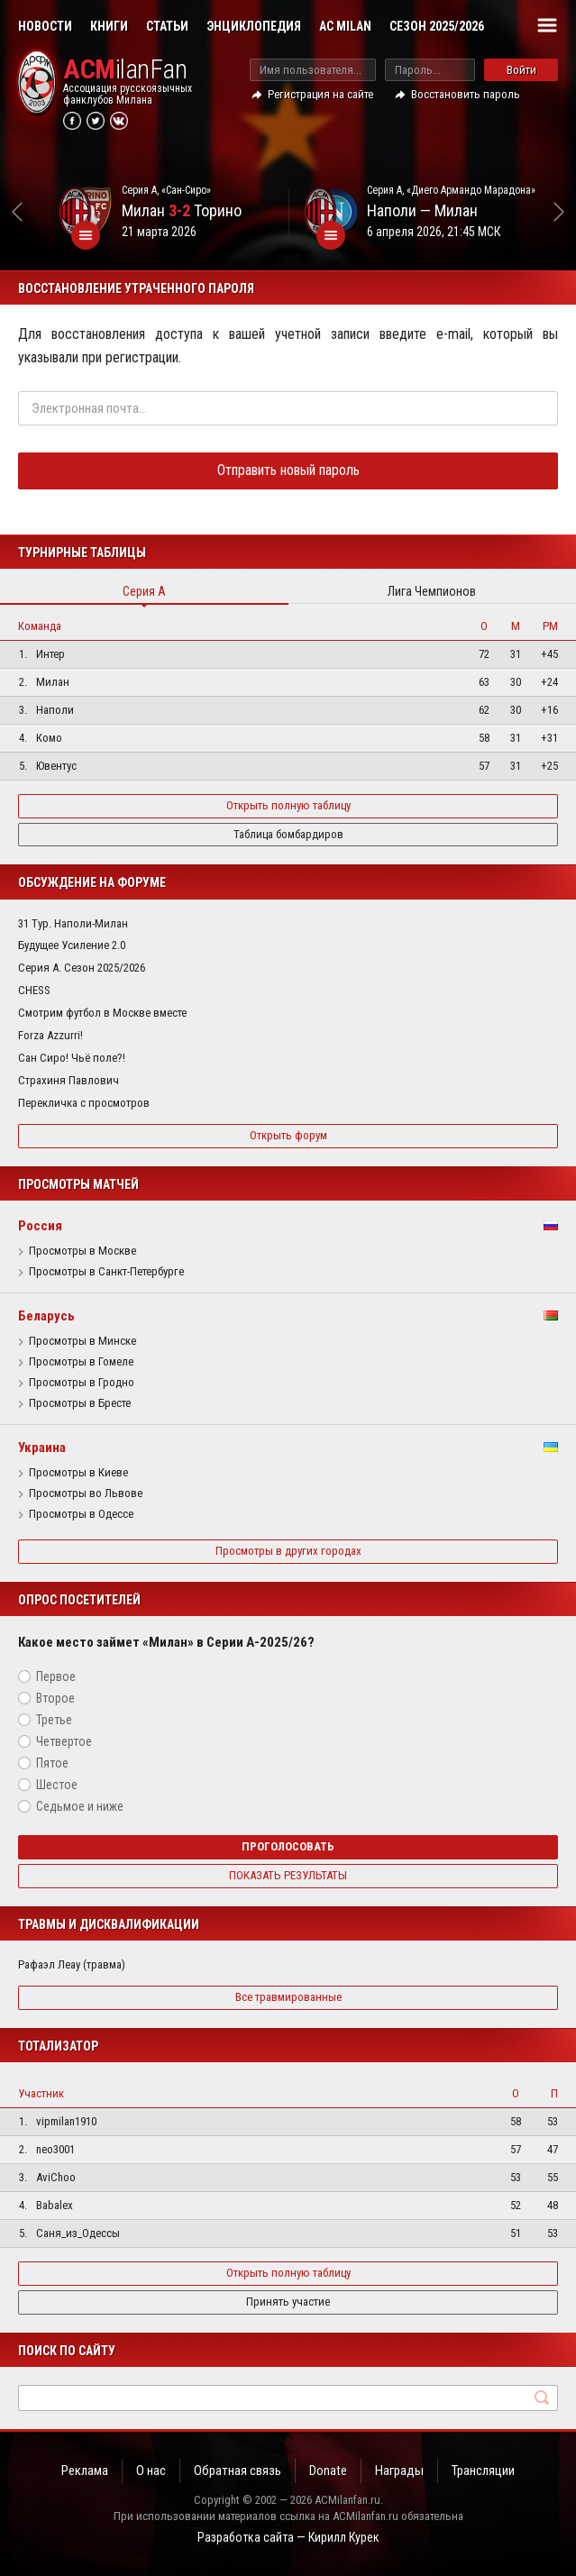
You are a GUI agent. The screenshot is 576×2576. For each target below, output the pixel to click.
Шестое (57, 1784)
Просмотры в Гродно (81, 1382)
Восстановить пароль (465, 94)
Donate (328, 2470)
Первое (56, 1676)
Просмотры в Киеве (78, 1472)
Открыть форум (288, 1135)
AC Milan (345, 26)
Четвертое (64, 1741)
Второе (55, 1698)
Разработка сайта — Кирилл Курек (288, 2537)
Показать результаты (288, 1875)
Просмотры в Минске (82, 1341)
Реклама (84, 2470)
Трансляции (483, 2470)
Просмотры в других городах (288, 1550)
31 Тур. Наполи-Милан (73, 923)
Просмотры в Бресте (80, 1403)
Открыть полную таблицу (288, 805)
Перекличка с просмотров (84, 1103)
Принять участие (288, 2301)
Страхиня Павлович (68, 1080)
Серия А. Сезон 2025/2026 (81, 967)
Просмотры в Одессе (81, 1514)
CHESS (34, 990)
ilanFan (125, 69)
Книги (109, 26)
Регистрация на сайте (320, 94)
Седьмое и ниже (79, 1806)
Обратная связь (237, 2470)
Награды (399, 2470)
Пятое (52, 1763)
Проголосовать (288, 1846)
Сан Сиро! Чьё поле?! (71, 1057)
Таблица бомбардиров (288, 834)
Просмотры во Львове (85, 1493)
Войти (521, 70)
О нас (151, 2470)
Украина (42, 1447)
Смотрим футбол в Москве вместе (102, 1012)
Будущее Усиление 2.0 (71, 945)
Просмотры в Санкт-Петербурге (106, 1271)
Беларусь (46, 1316)
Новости (45, 26)
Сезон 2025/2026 (436, 26)
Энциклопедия (253, 26)
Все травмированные (288, 1997)
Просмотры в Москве (82, 1251)
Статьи (167, 26)
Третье (54, 1720)
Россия (40, 1226)
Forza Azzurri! (50, 1035)
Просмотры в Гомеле (81, 1362)
